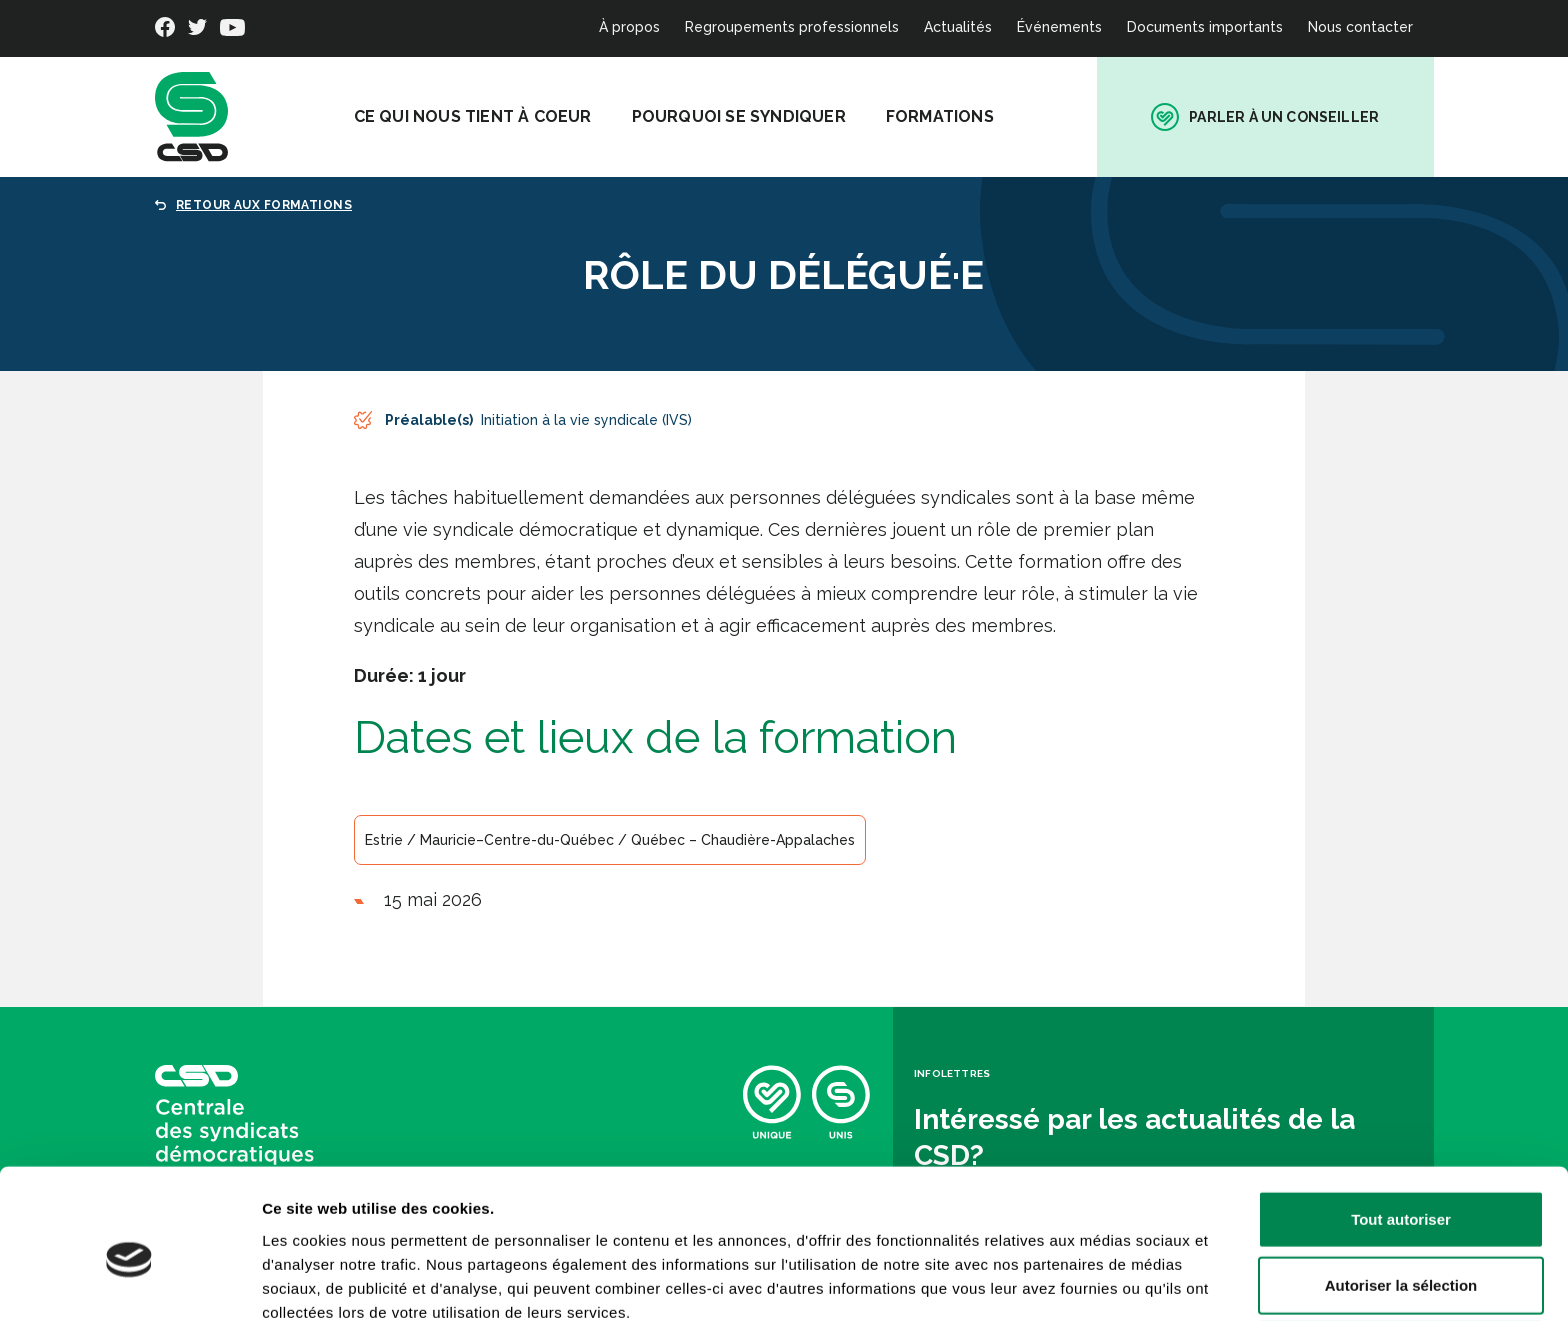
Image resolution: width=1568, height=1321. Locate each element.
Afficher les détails (1101, 1281)
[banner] (191, 117)
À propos (629, 27)
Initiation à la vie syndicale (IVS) (586, 420)
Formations (957, 116)
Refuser (1401, 1255)
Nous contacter (1360, 27)
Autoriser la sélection (1401, 1190)
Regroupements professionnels (792, 27)
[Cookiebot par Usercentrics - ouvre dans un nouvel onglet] (129, 1282)
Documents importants (1205, 27)
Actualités (958, 27)
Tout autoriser (1401, 1124)
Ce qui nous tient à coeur (490, 116)
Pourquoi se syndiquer (756, 116)
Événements (1059, 27)
